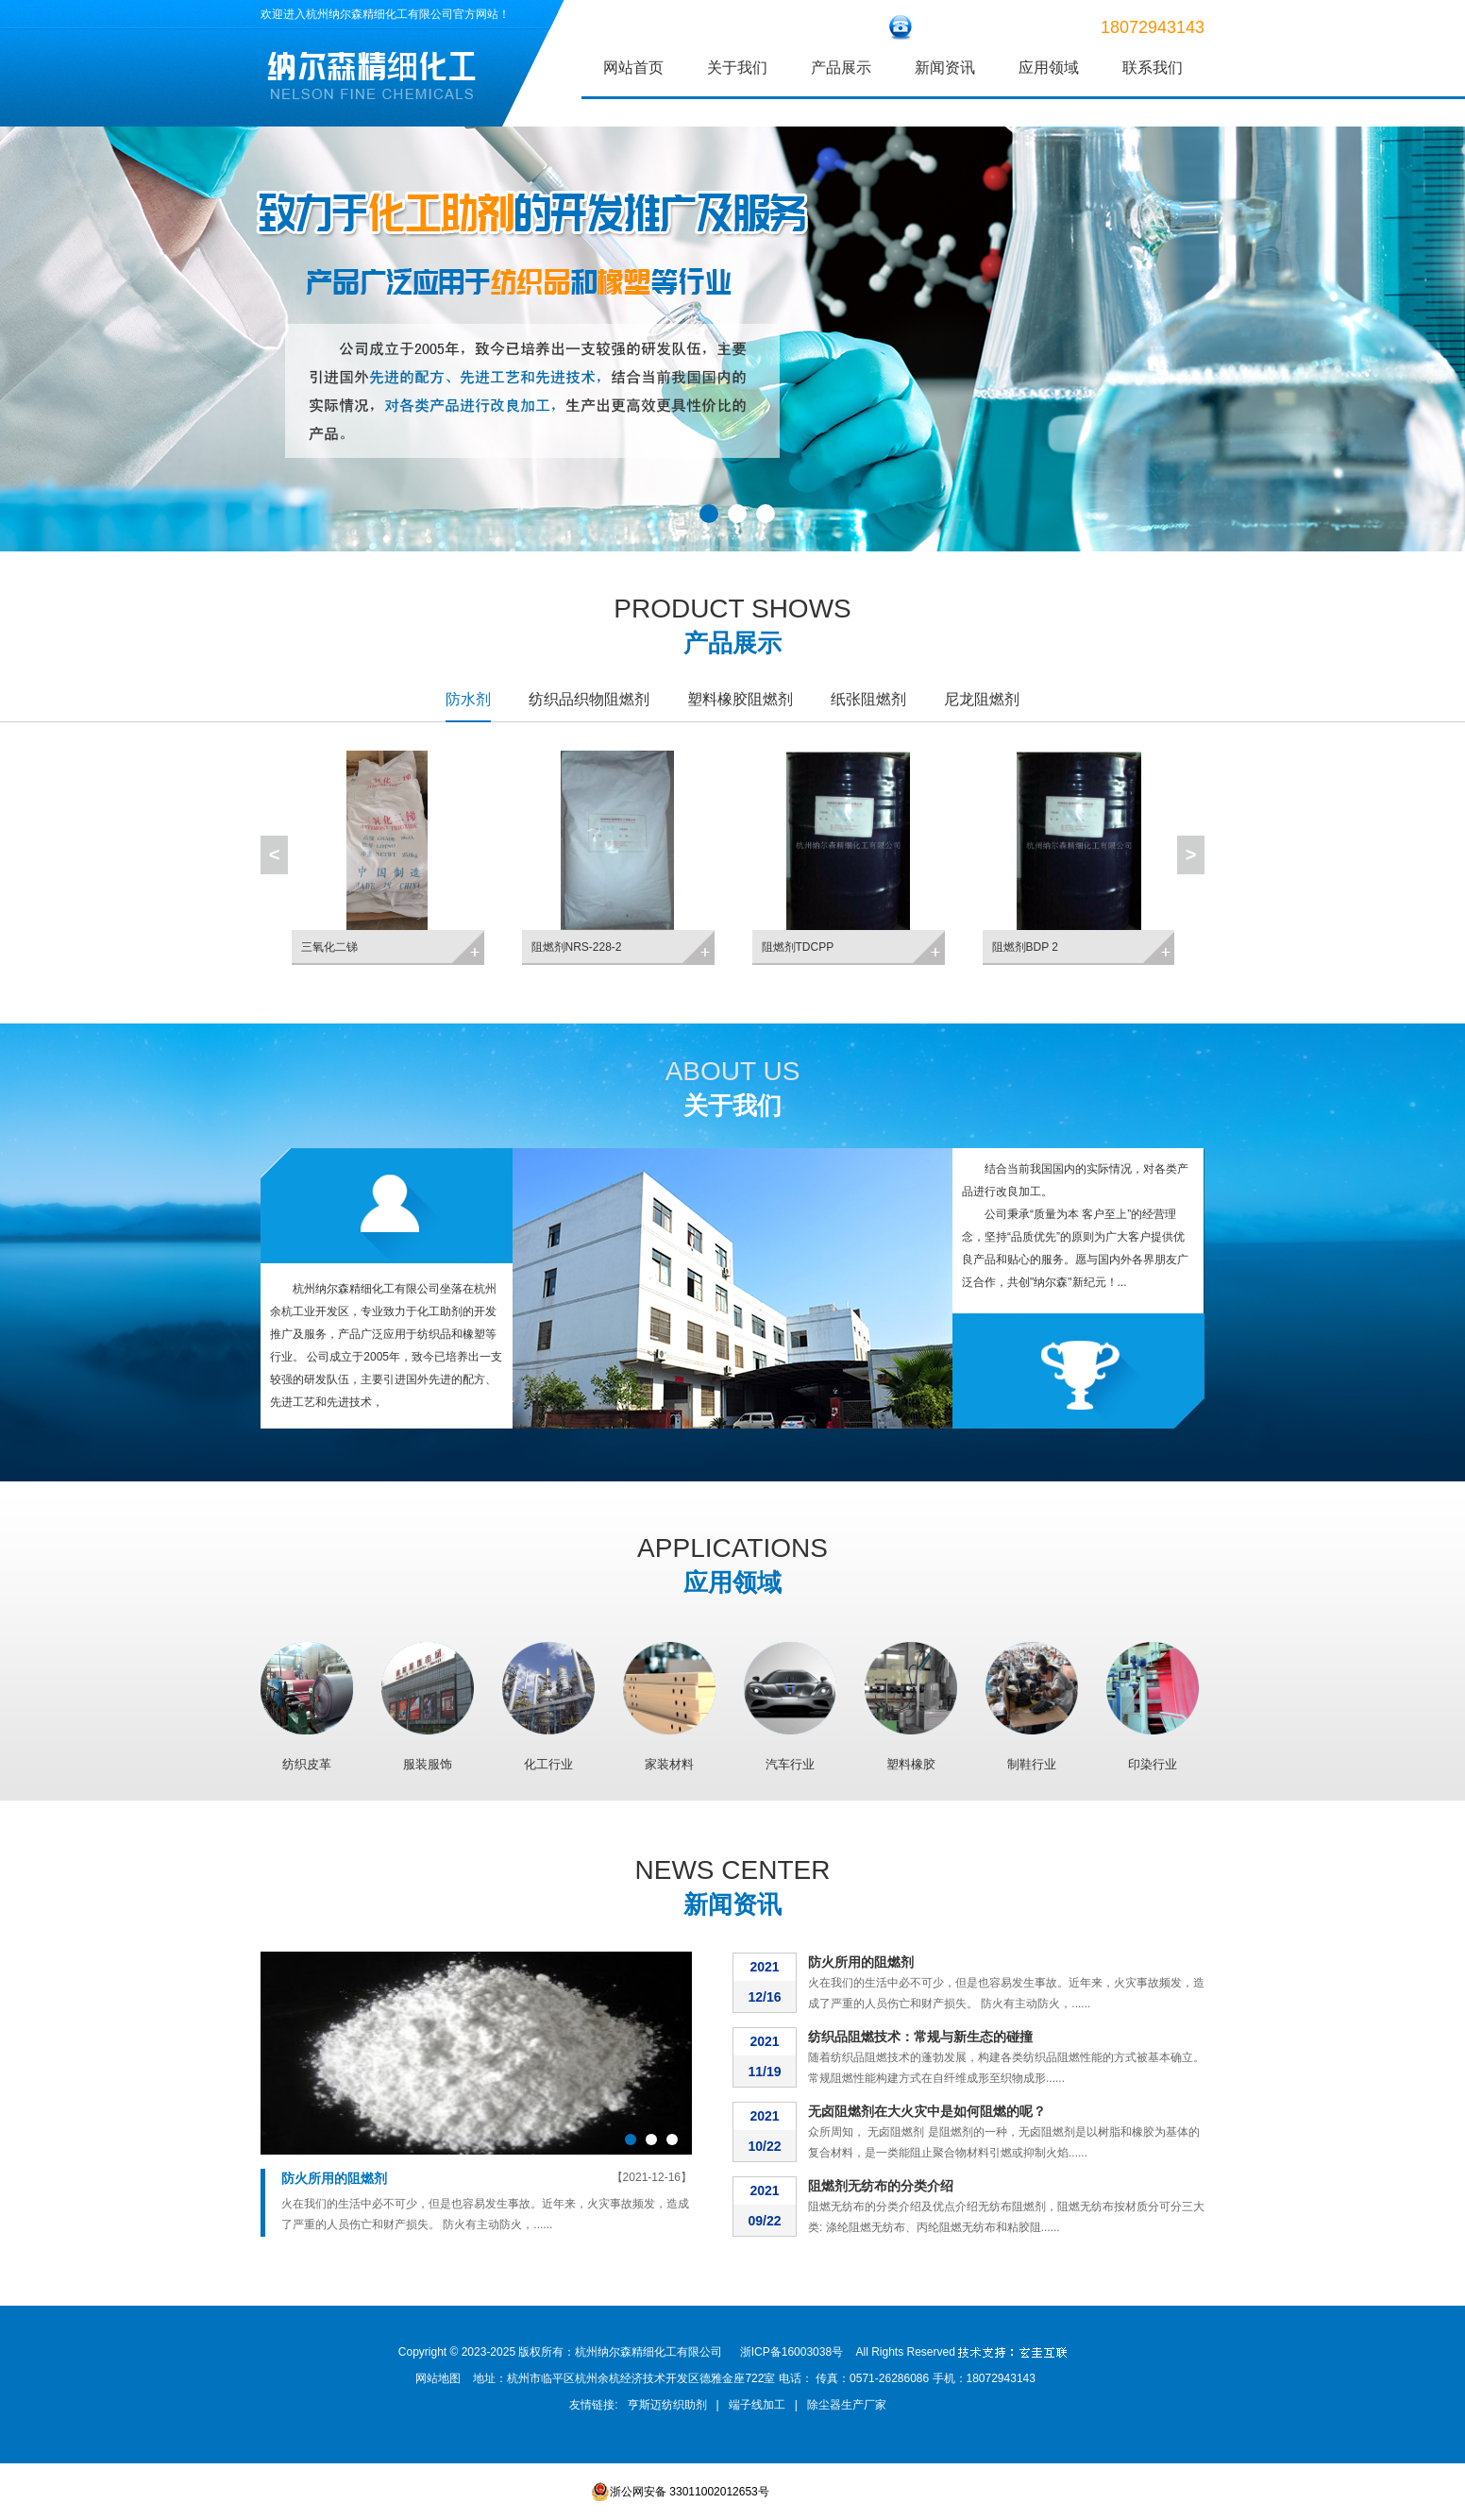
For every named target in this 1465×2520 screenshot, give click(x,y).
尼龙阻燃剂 (981, 699)
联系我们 (1152, 67)
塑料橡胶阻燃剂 (740, 699)
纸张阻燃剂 (868, 699)
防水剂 (468, 699)
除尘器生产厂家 (846, 2404)
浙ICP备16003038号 (791, 2352)
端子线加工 (757, 2404)
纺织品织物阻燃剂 (589, 699)
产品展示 (841, 67)
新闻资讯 (945, 67)
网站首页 (633, 67)
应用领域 (1049, 67)
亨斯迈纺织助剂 (667, 2404)
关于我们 (737, 67)
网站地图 (438, 2378)
